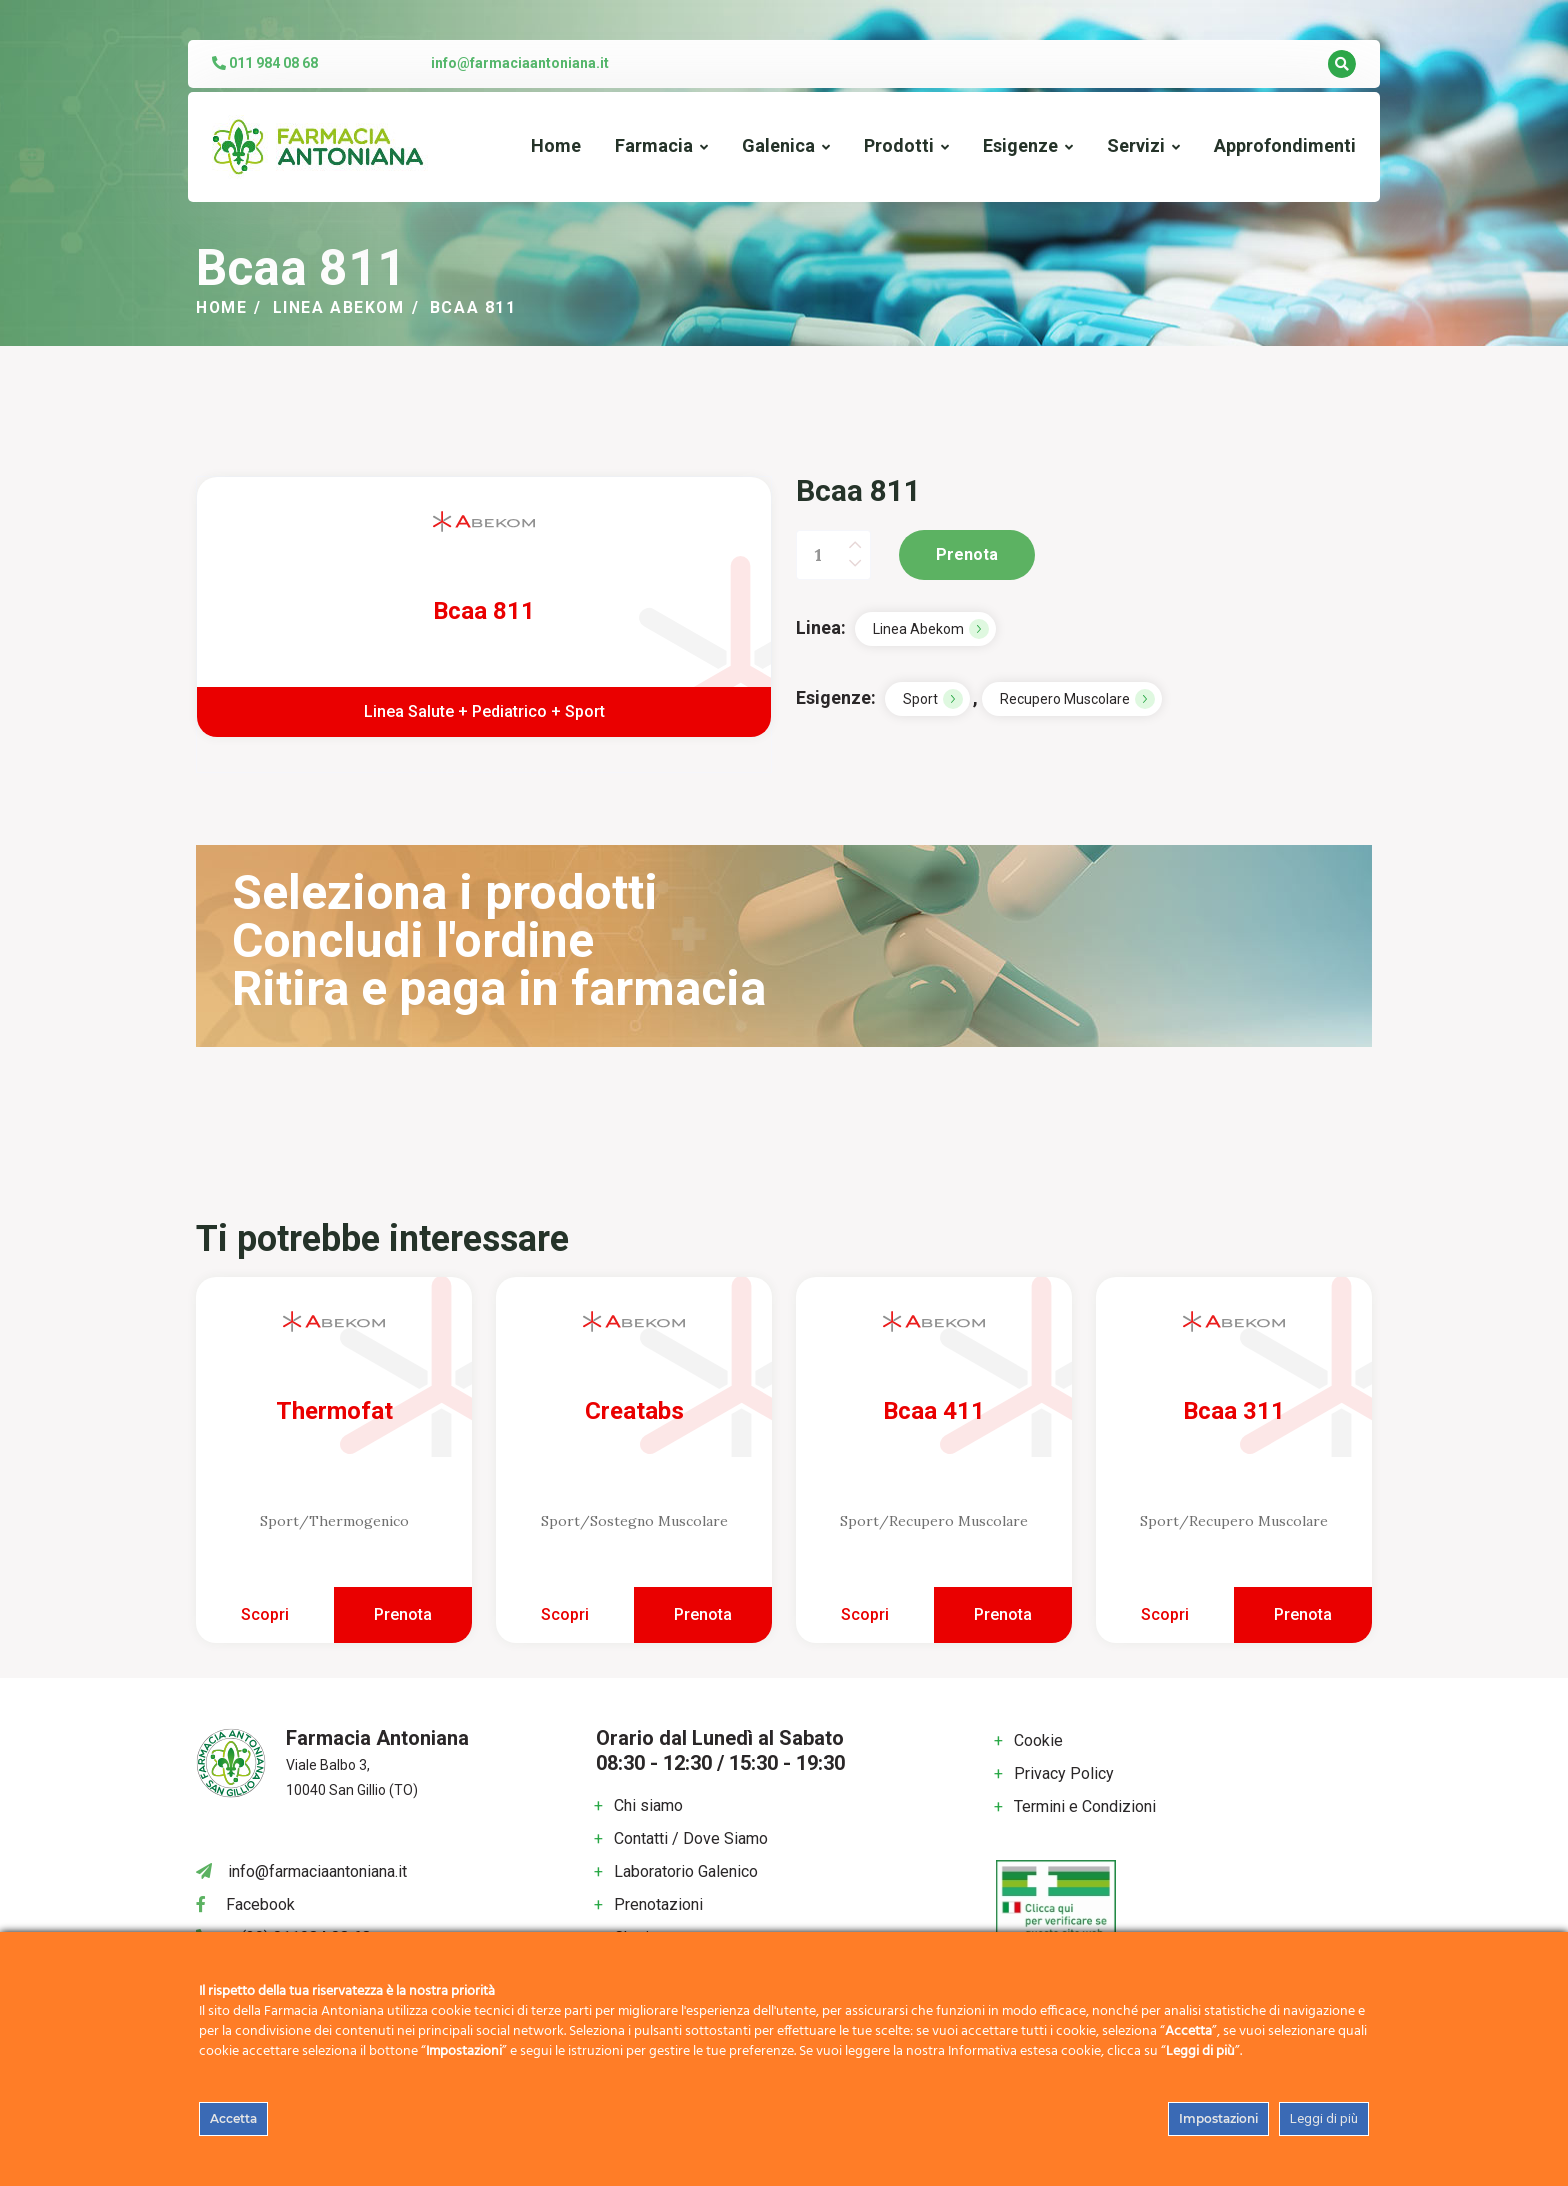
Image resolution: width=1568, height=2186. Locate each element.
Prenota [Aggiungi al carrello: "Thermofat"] (403, 1614)
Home (556, 145)
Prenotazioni (658, 1904)
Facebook (260, 1904)
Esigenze (1020, 145)
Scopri (265, 1614)
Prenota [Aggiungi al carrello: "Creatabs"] (703, 1614)
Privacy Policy (1064, 1773)
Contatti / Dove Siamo (691, 1838)
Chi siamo (648, 1805)
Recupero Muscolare (1065, 699)
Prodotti (899, 145)
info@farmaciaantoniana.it (520, 63)
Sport (920, 699)
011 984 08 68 (265, 63)
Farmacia (654, 145)
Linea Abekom (340, 307)
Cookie (1038, 1740)
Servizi (1136, 145)
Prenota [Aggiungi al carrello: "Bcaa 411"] (1003, 1614)
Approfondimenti (1285, 145)
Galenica (778, 145)
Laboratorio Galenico (686, 1871)
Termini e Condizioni (1085, 1806)
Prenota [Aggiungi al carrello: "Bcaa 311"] (1303, 1614)
